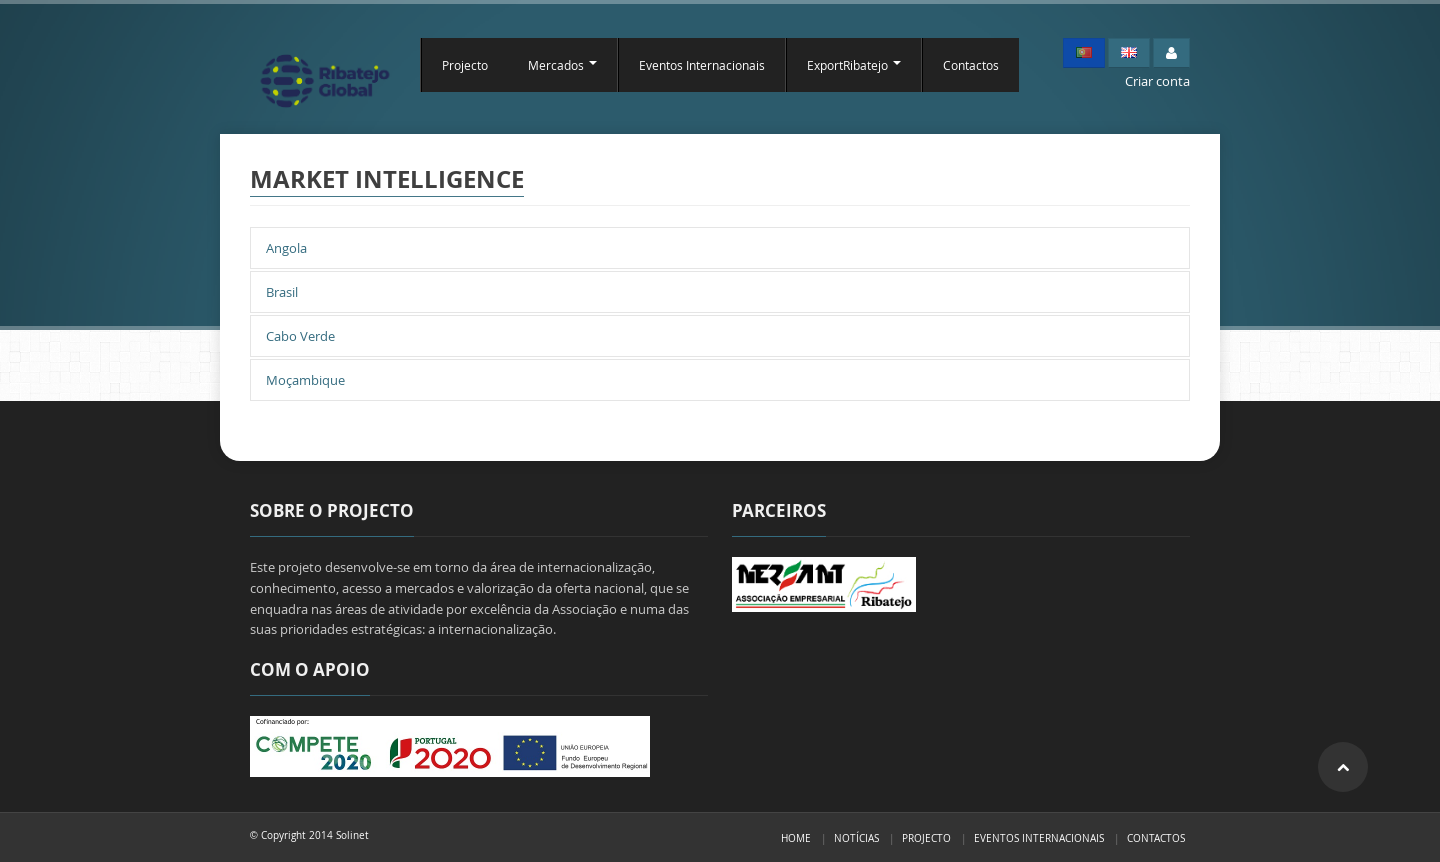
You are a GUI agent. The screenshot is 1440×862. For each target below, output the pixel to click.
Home (796, 838)
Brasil (282, 292)
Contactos (971, 65)
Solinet (352, 835)
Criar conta (1157, 81)
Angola (286, 248)
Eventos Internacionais (702, 65)
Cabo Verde (300, 336)
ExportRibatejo (854, 65)
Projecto (465, 65)
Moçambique (305, 380)
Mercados (562, 65)
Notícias (856, 838)
